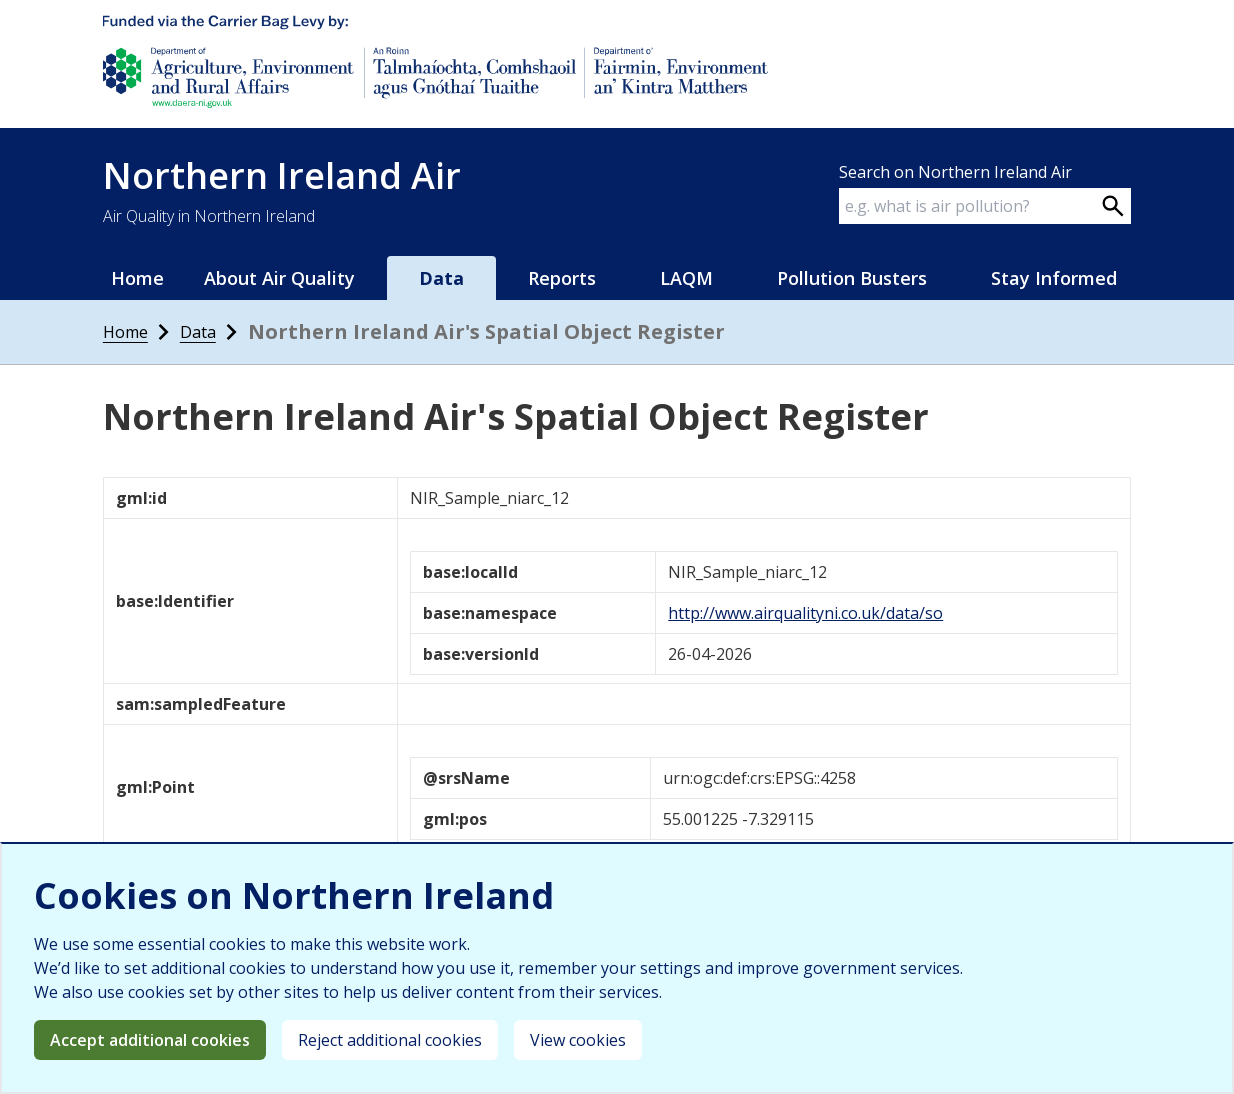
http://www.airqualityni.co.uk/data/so (805, 613)
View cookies (578, 1040)
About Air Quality (279, 278)
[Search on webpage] (1113, 206)
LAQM (686, 278)
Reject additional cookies (390, 1040)
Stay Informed (1054, 278)
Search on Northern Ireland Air (955, 172)
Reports (562, 278)
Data (441, 278)
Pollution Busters (852, 278)
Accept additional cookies (150, 1040)
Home (137, 278)
